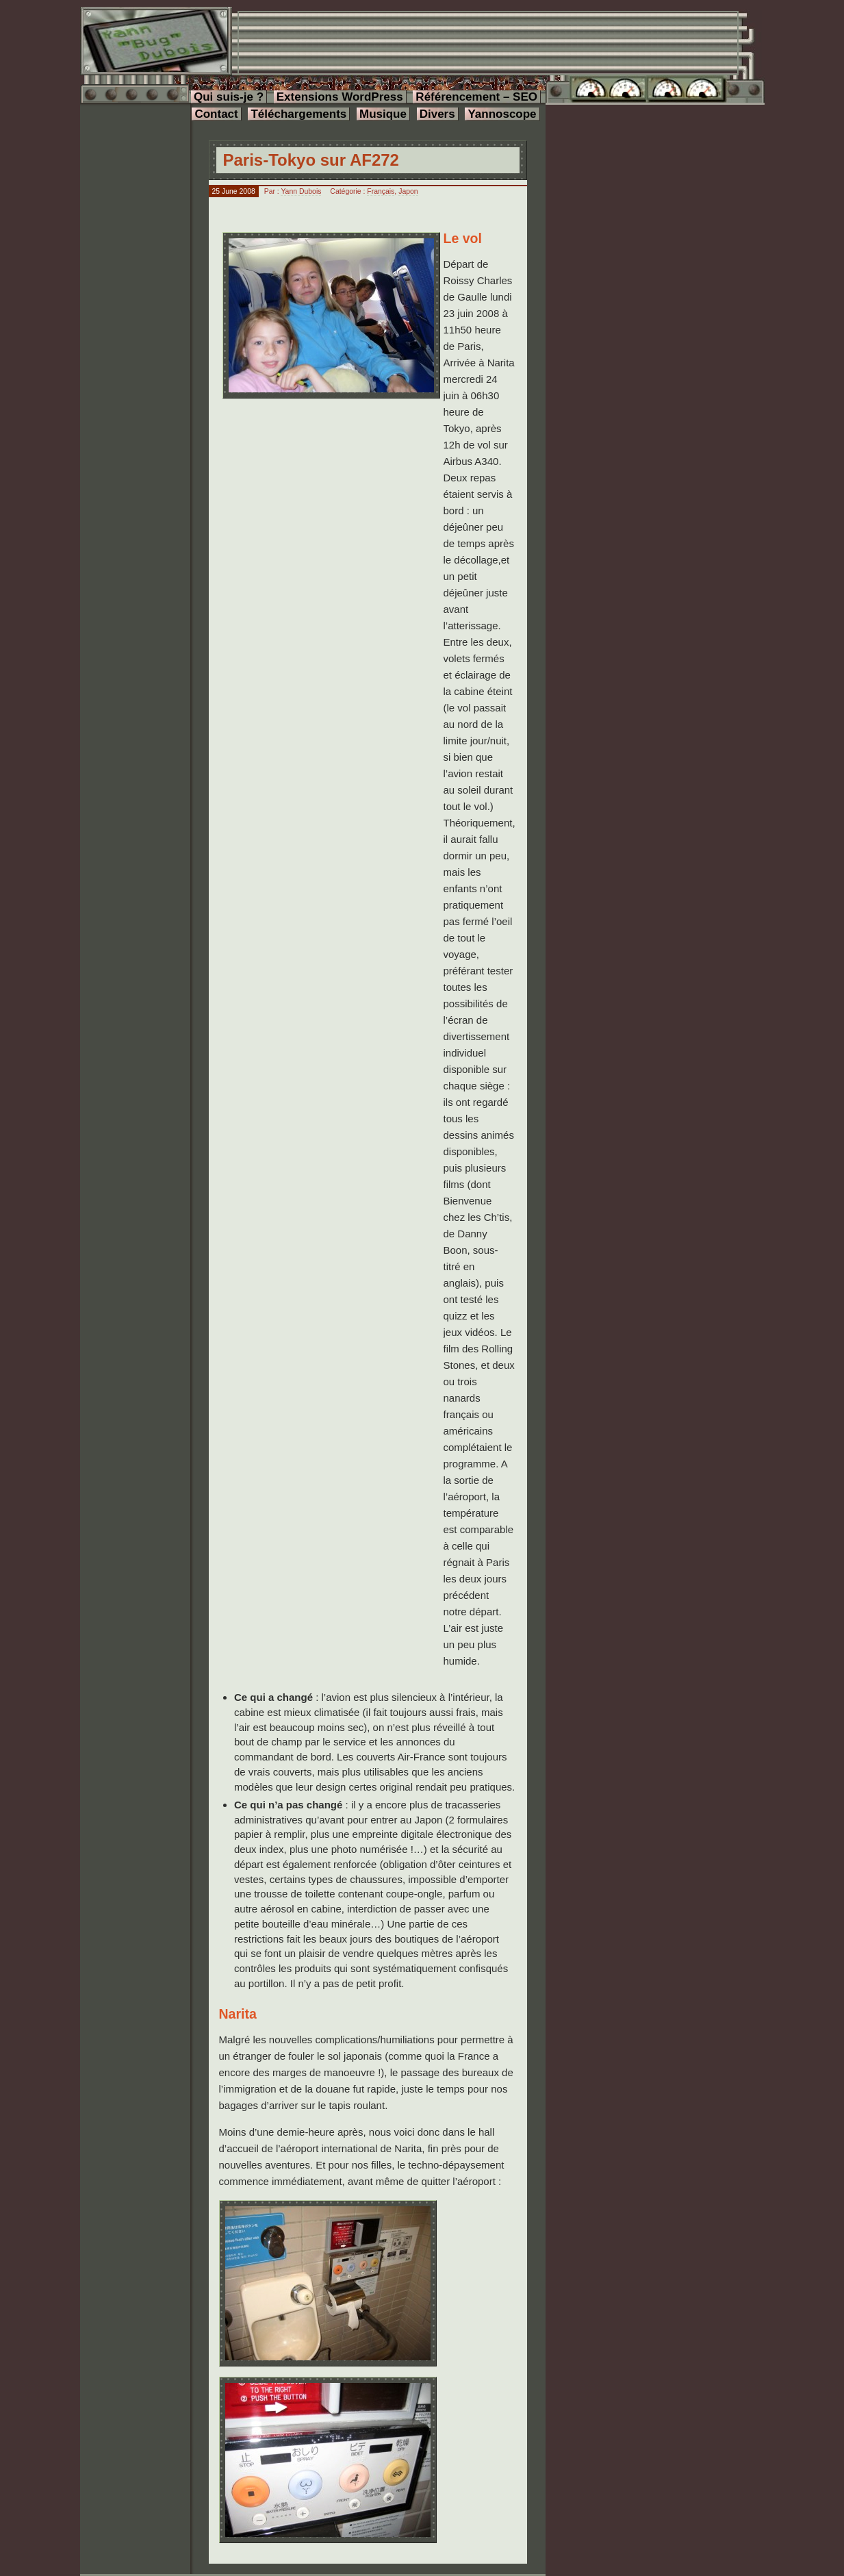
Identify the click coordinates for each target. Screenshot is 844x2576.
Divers (437, 114)
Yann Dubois (301, 191)
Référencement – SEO (476, 96)
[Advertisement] (488, 43)
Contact (216, 114)
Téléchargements (298, 114)
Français (380, 191)
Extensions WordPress (340, 96)
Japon (408, 191)
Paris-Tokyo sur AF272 (311, 160)
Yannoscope (502, 114)
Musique (383, 114)
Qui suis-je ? (229, 96)
